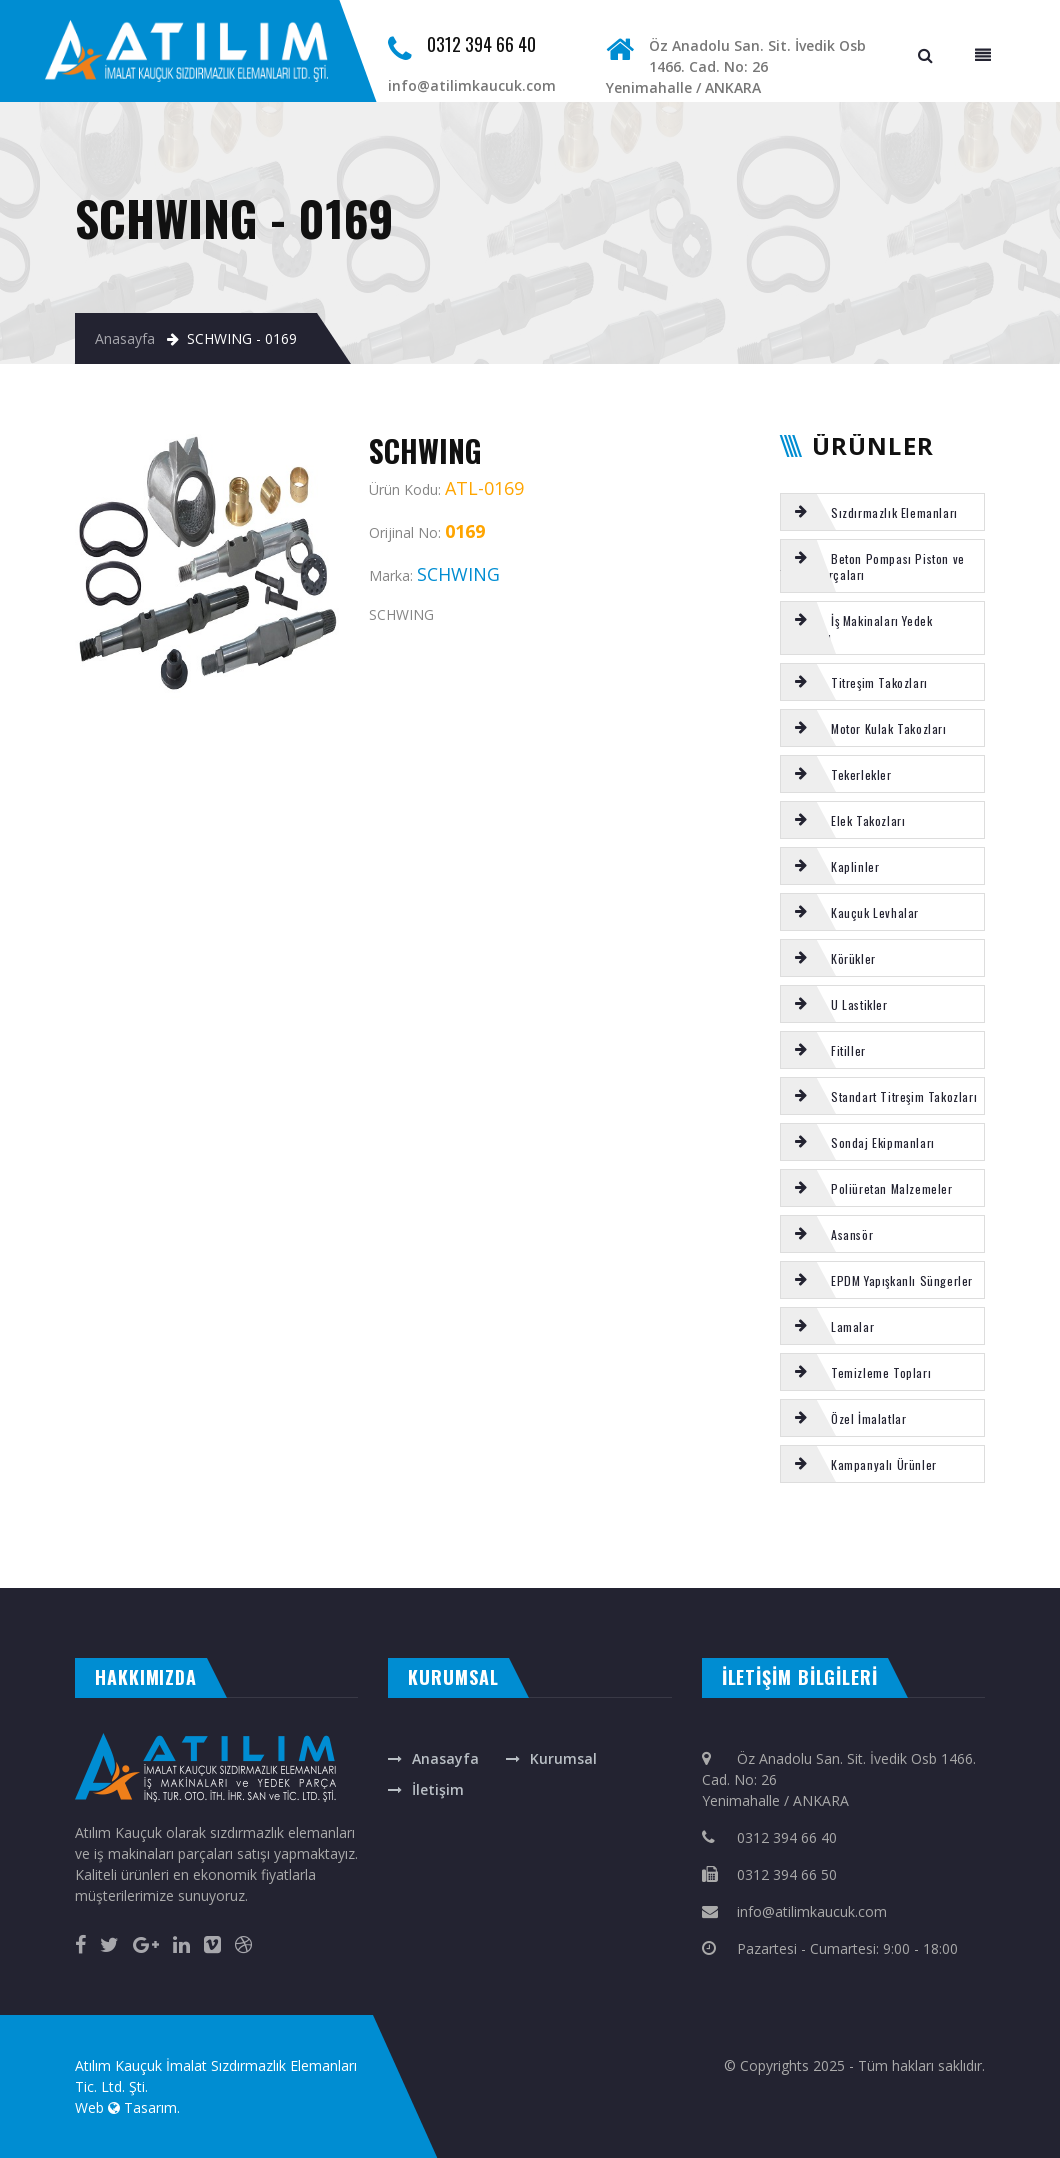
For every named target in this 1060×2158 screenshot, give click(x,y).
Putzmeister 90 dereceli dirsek (414, 1558)
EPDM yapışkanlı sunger (145, 1537)
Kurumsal (563, 1758)
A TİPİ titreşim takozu (353, 1558)
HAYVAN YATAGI (82, 1558)
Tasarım (150, 2107)
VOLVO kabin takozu (650, 1537)
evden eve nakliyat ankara (36, 1568)
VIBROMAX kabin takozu (972, 1537)
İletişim (438, 1789)
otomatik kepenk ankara (103, 1568)
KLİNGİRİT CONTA (44, 1558)
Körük (560, 1537)
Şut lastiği (241, 1537)
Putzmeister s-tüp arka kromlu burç (147, 1558)
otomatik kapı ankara (485, 1568)
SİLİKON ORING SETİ (279, 1537)
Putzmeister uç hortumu (415, 1537)
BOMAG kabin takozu (296, 1558)
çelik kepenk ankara (162, 1568)
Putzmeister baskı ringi (911, 1537)
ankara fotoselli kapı (367, 1568)
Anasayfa (125, 338)
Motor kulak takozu (473, 1537)
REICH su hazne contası (202, 1537)
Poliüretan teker (246, 1558)
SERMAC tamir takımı (523, 1537)
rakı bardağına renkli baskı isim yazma (291, 1568)
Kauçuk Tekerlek (696, 1537)
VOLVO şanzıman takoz (332, 1537)
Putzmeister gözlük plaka (32, 1537)
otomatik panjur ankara (424, 1568)
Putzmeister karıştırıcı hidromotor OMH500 (828, 1537)
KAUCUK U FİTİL (210, 1558)
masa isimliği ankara (215, 1568)
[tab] (882, 512)
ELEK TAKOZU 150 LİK (595, 1537)
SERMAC (376, 1537)
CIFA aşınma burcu (90, 1537)
